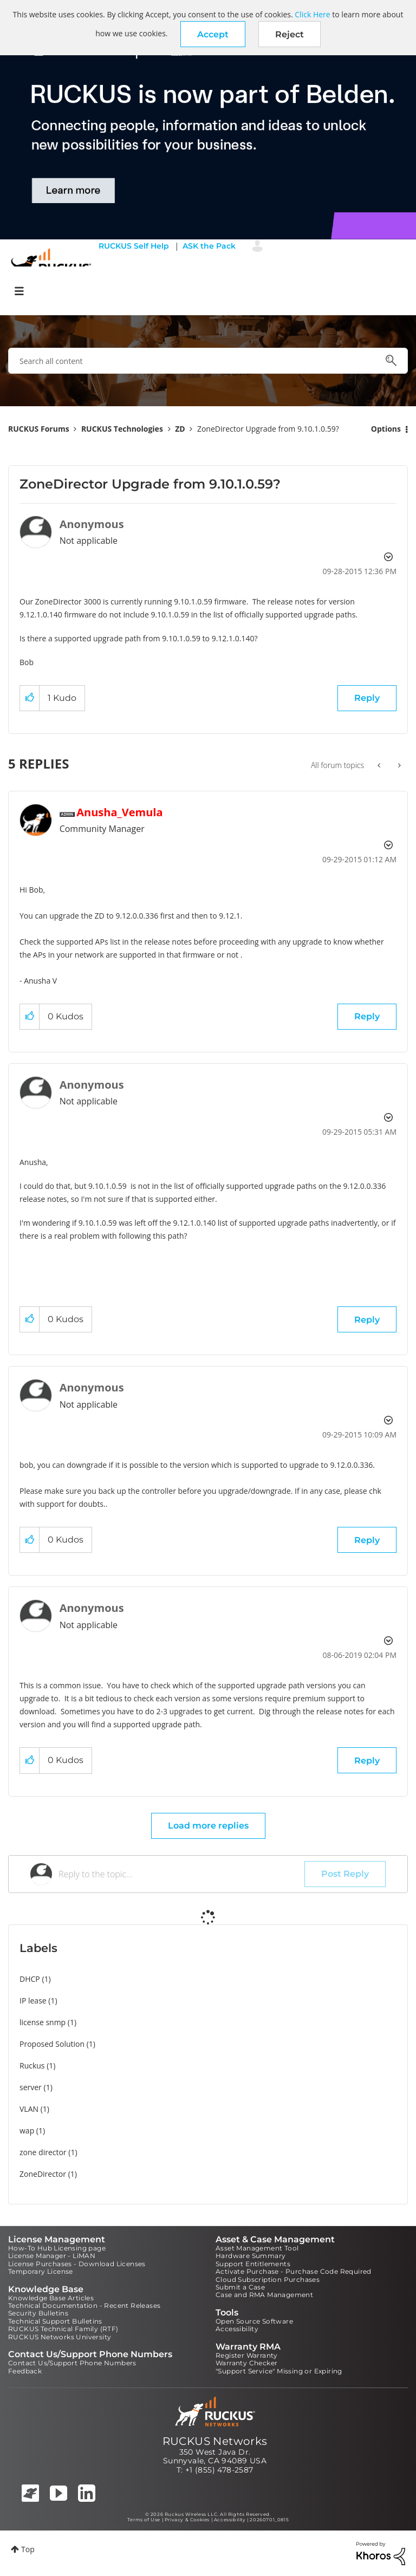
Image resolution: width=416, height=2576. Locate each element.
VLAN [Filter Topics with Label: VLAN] (29, 2109)
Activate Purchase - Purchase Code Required (294, 2271)
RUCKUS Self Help (134, 246)
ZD (180, 429)
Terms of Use (143, 2519)
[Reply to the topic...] (181, 1874)
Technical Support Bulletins (55, 2321)
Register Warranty (247, 2355)
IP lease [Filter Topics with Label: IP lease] (33, 2000)
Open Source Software (254, 2321)
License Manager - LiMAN (51, 2256)
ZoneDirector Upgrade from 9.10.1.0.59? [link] (268, 429)
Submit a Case (240, 2287)
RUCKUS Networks (215, 2441)
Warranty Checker (246, 2363)
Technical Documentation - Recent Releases (84, 2305)
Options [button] (386, 429)
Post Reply (345, 1874)
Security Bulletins (38, 2313)
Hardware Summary (250, 2256)
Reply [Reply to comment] (367, 1016)
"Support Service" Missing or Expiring (279, 2371)
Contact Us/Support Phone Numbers (72, 2363)
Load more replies (208, 1825)
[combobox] (208, 361)
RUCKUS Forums (38, 429)
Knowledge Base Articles (51, 2298)
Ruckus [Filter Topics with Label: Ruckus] (32, 2065)
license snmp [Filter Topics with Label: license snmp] (43, 2022)
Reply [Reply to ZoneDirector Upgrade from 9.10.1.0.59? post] (367, 698)
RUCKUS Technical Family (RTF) (63, 2329)
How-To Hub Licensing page (57, 2248)
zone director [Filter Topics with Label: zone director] (43, 2152)
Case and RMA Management (264, 2295)
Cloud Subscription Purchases (268, 2279)
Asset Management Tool (257, 2248)
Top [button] (28, 2549)
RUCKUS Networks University (59, 2337)
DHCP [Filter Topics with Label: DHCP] (30, 1979)
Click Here (312, 14)
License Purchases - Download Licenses (77, 2264)
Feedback (25, 2371)
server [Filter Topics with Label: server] (31, 2087)
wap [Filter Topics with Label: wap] (27, 2130)
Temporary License (40, 2271)
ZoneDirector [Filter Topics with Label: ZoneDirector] (43, 2174)
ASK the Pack (209, 246)
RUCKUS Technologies (122, 429)
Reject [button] (289, 34)
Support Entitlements (253, 2264)
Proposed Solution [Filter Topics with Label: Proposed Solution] (52, 2044)
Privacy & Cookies (187, 2519)
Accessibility (237, 2329)
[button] (212, 34)
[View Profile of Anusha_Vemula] (119, 812)
